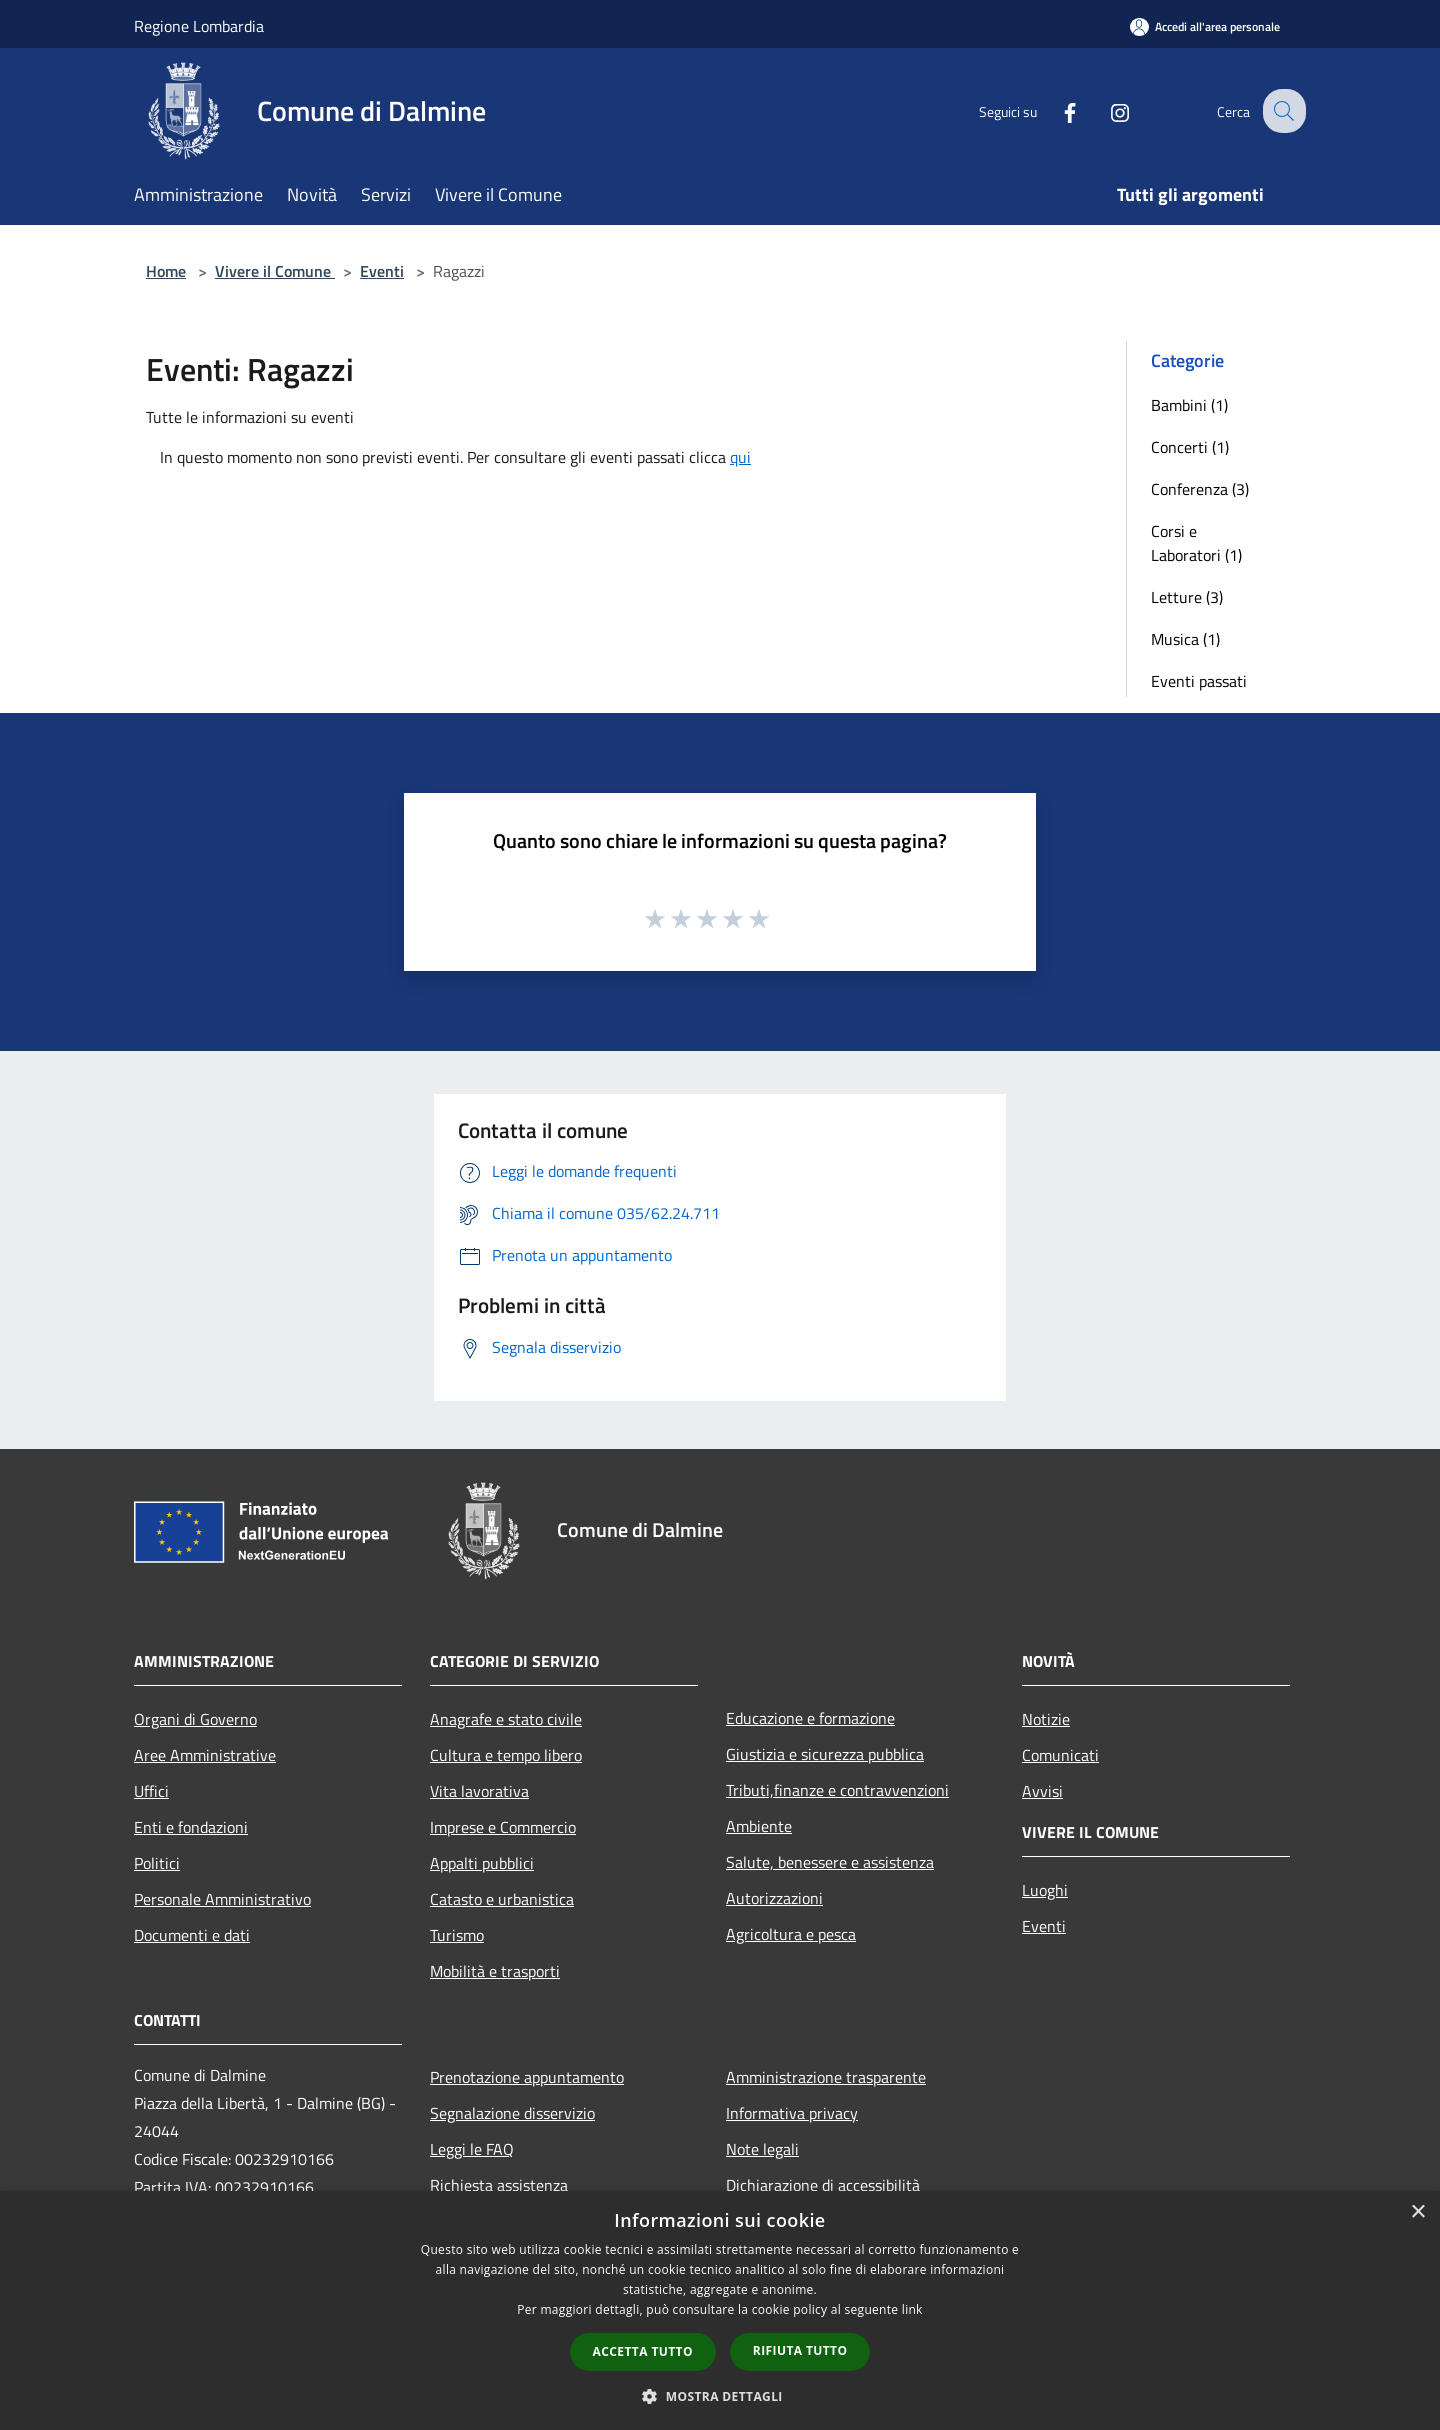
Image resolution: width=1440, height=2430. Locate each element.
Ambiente (759, 1826)
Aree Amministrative (205, 1755)
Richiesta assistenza (499, 2185)
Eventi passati (1199, 681)
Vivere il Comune (275, 271)
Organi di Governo (195, 1719)
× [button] (1417, 2212)
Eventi (382, 271)
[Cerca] (1282, 111)
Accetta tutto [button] (643, 2351)
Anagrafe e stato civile (506, 1719)
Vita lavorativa (479, 1791)
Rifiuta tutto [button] (800, 2350)
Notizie (1046, 1719)
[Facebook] (1054, 110)
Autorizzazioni (774, 1898)
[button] (720, 2396)
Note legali (762, 2149)
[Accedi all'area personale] (1205, 26)
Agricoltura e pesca (791, 1934)
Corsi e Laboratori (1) (1196, 543)
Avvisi (1042, 1791)
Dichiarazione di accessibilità (823, 2185)
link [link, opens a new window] (912, 2309)
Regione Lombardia (199, 26)
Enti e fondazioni (191, 1827)
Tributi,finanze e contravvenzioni (837, 1790)
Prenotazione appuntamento (527, 2077)
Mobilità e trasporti (495, 1971)
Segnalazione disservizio (512, 2113)
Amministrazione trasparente (826, 2077)
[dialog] (720, 2310)
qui (740, 457)
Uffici (151, 1791)
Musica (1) (1185, 639)
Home (166, 271)
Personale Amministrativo (222, 1899)
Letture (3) (1187, 597)
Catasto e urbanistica (502, 1899)
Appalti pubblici (482, 1863)
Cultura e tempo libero (506, 1755)
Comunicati (1060, 1755)
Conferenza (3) (1200, 489)
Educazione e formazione (810, 1718)
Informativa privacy (792, 2113)
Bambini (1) (1189, 405)
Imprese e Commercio (503, 1827)
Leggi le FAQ (472, 2149)
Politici (157, 1863)
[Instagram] (1104, 110)
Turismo (457, 1935)
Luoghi (1045, 1890)
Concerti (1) (1190, 447)
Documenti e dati (192, 1935)
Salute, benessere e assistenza (830, 1862)
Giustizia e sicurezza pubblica (825, 1754)
